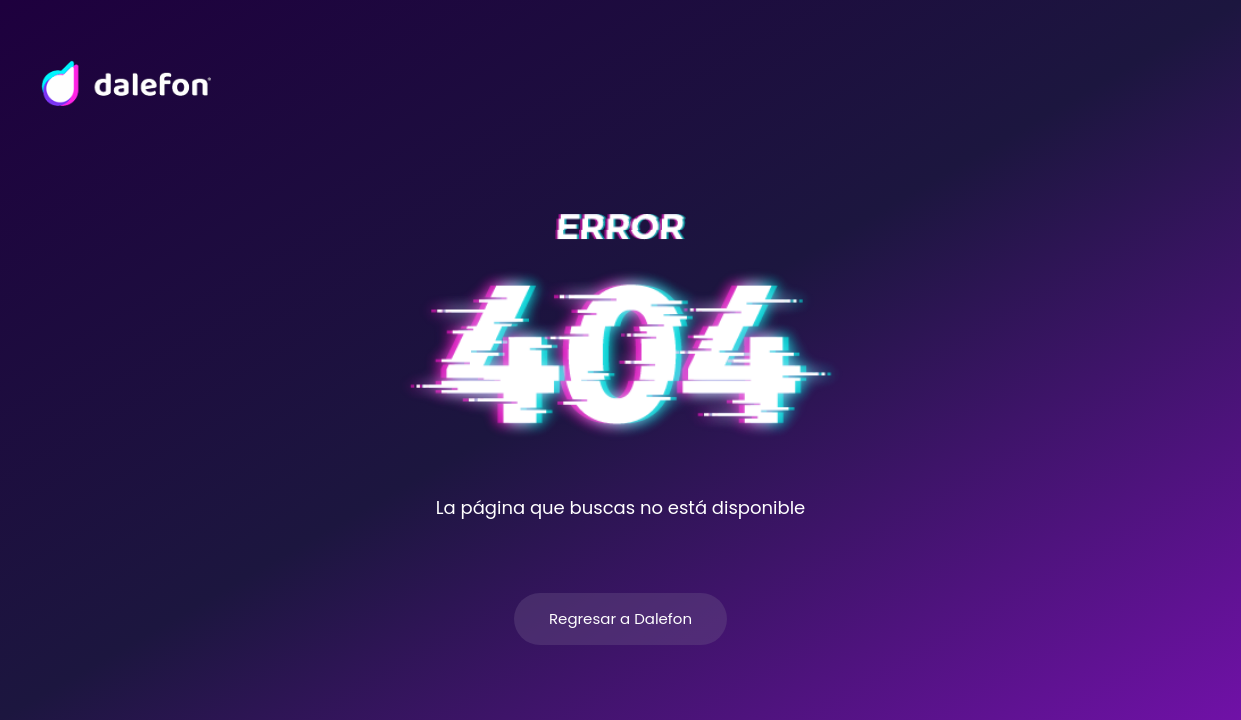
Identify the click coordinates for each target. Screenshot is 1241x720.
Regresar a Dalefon (620, 618)
